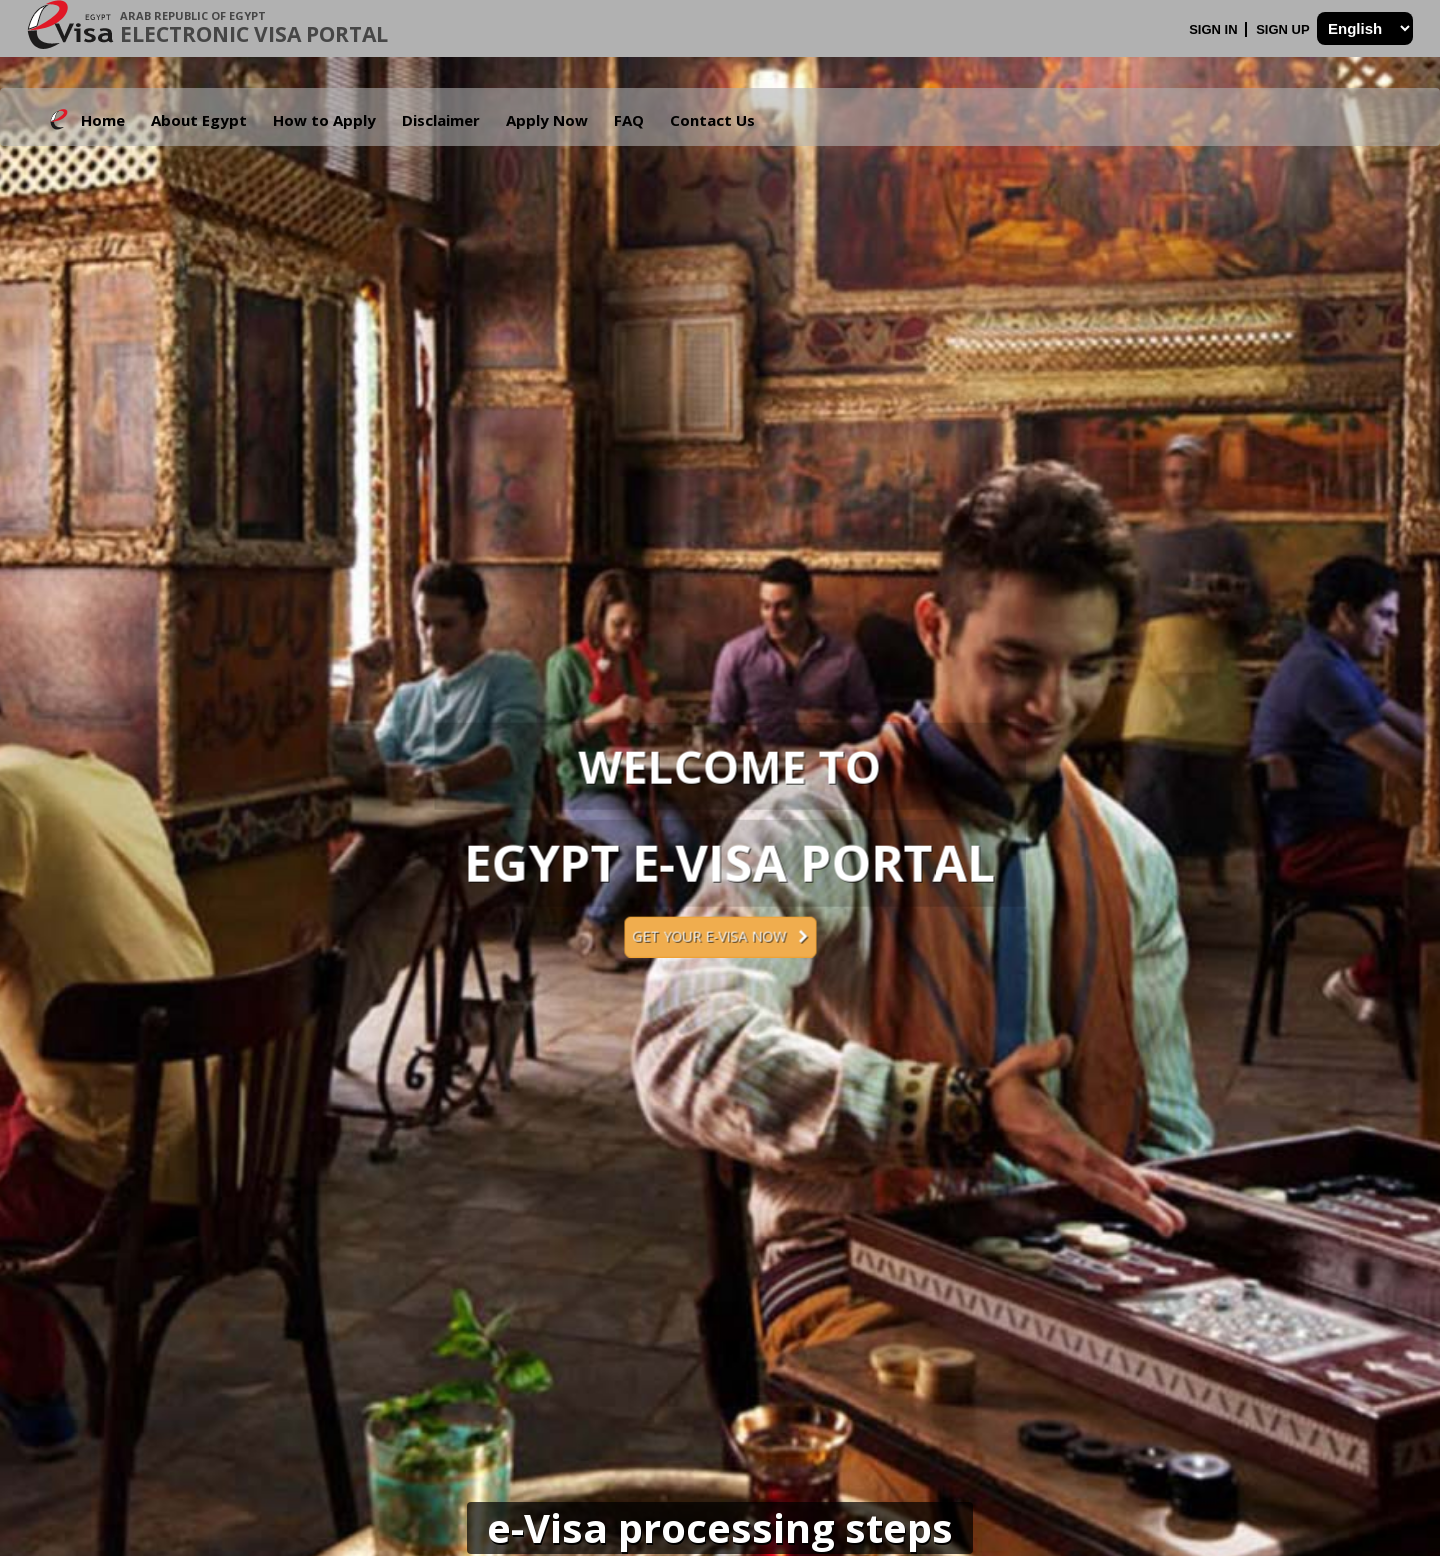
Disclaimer (441, 120)
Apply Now (547, 120)
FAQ (629, 120)
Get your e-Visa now (720, 936)
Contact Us (712, 120)
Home (103, 120)
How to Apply (324, 120)
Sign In (1215, 29)
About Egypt (199, 120)
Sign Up (1284, 29)
